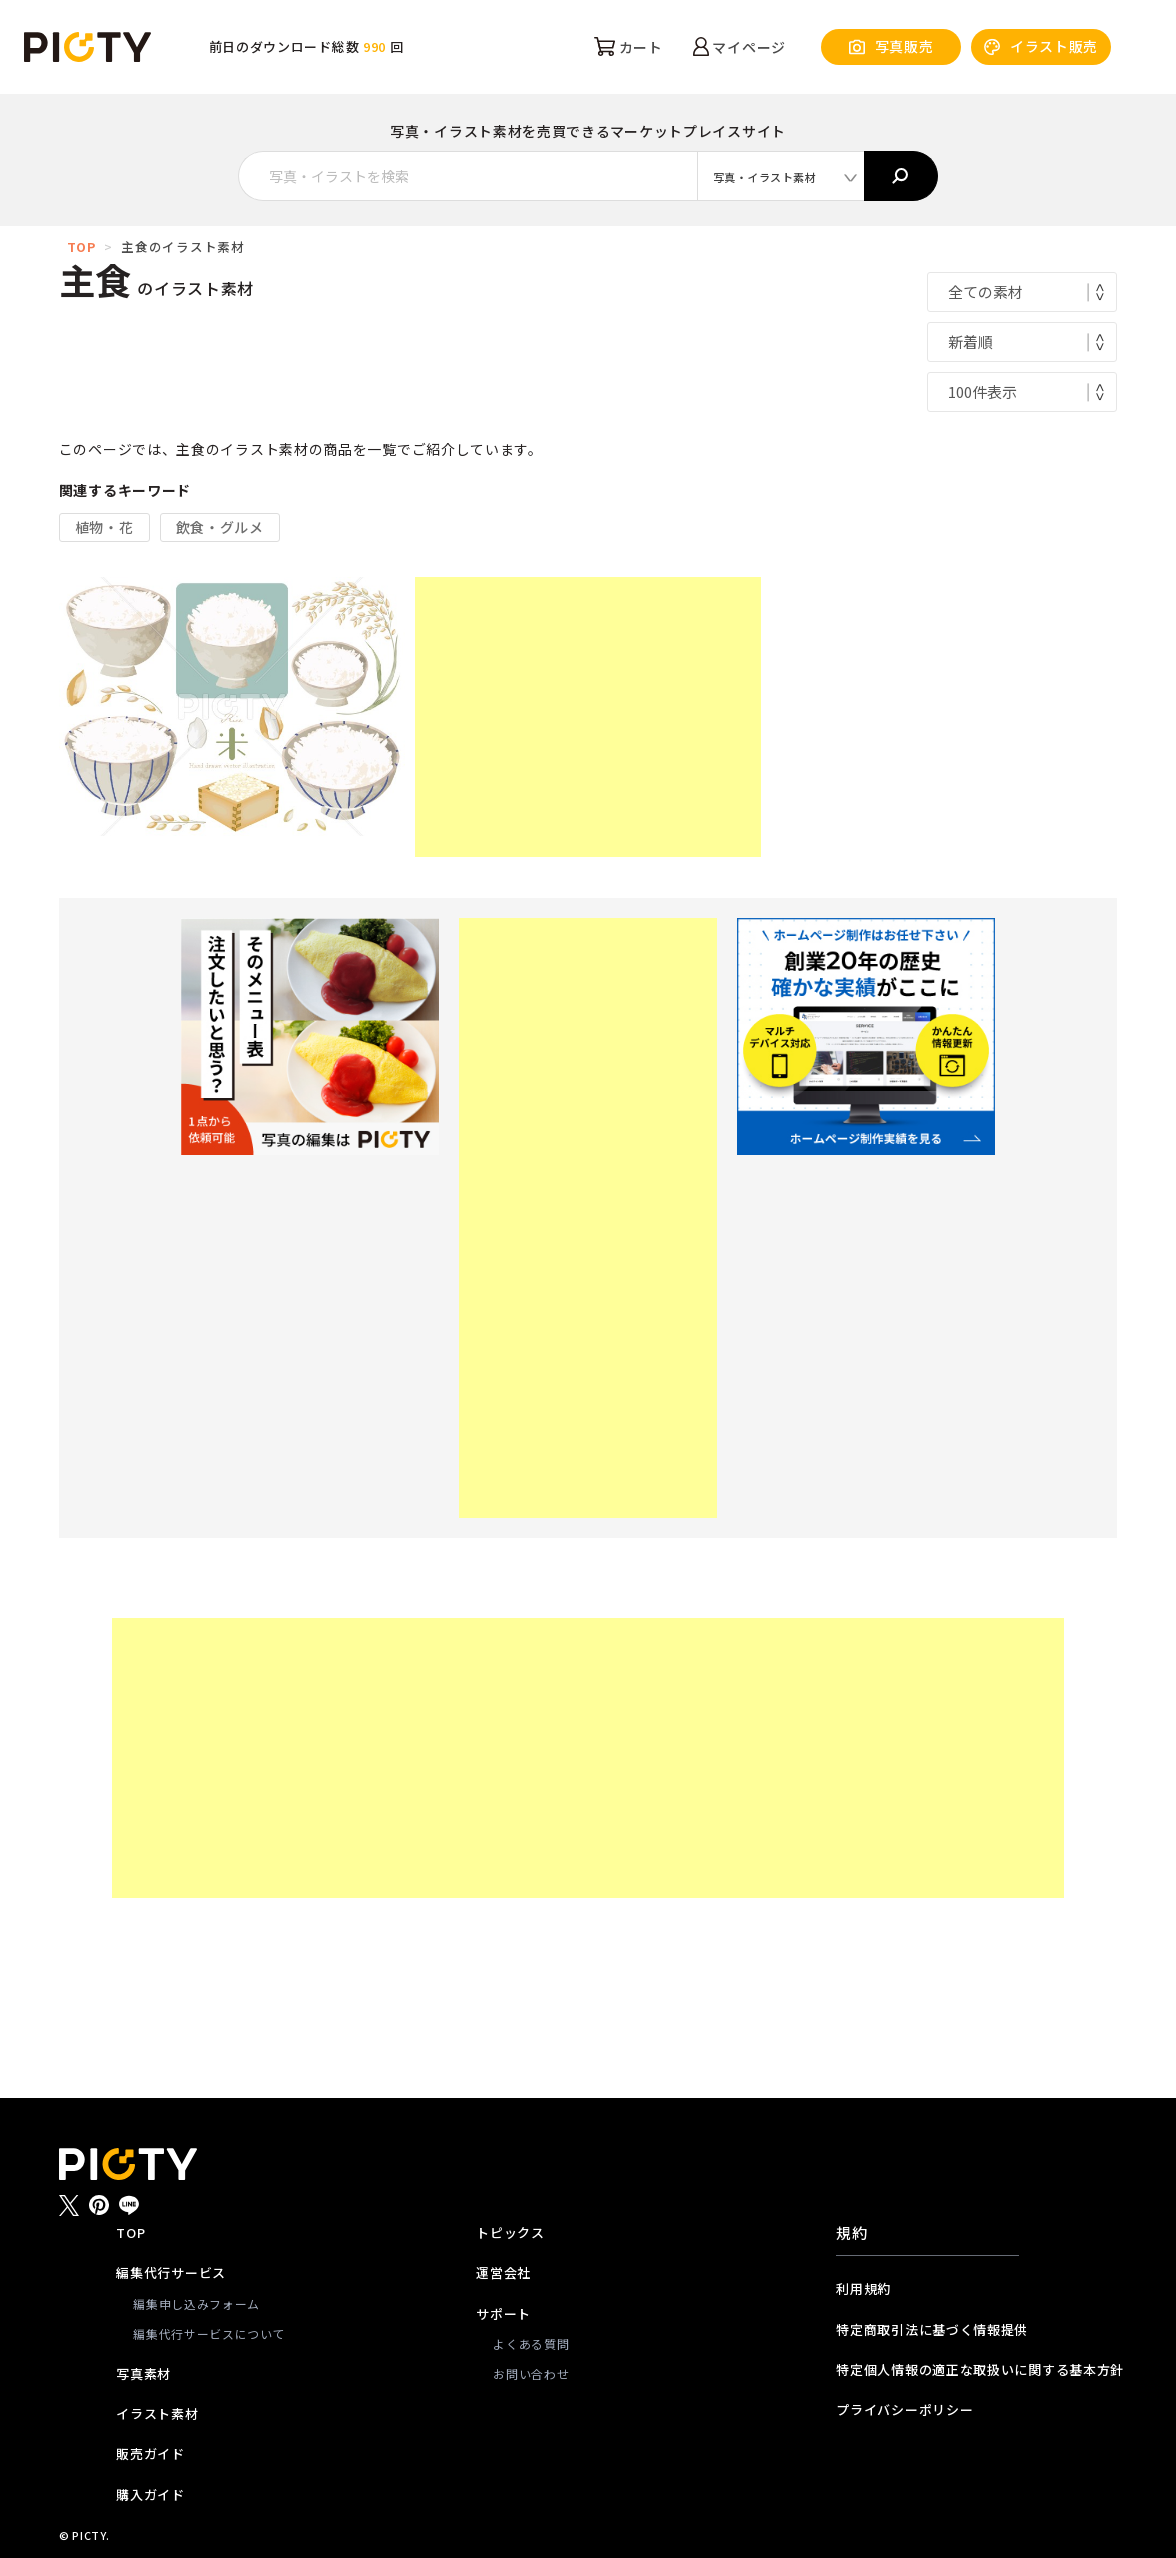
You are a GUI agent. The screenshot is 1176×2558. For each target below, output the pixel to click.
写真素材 (143, 2373)
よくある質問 (531, 2343)
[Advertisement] (588, 717)
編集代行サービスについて (209, 2333)
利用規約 (863, 2288)
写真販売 (891, 46)
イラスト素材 (157, 2413)
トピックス (510, 2232)
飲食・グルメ (220, 527)
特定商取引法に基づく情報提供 (927, 2329)
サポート (503, 2313)
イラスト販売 (1041, 46)
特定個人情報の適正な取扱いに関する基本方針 (927, 2369)
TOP (81, 246)
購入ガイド (150, 2494)
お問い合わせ (531, 2373)
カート (628, 47)
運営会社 (503, 2272)
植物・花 (104, 527)
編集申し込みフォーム (196, 2303)
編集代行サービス (171, 2272)
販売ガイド (150, 2453)
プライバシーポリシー (904, 2409)
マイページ (739, 47)
